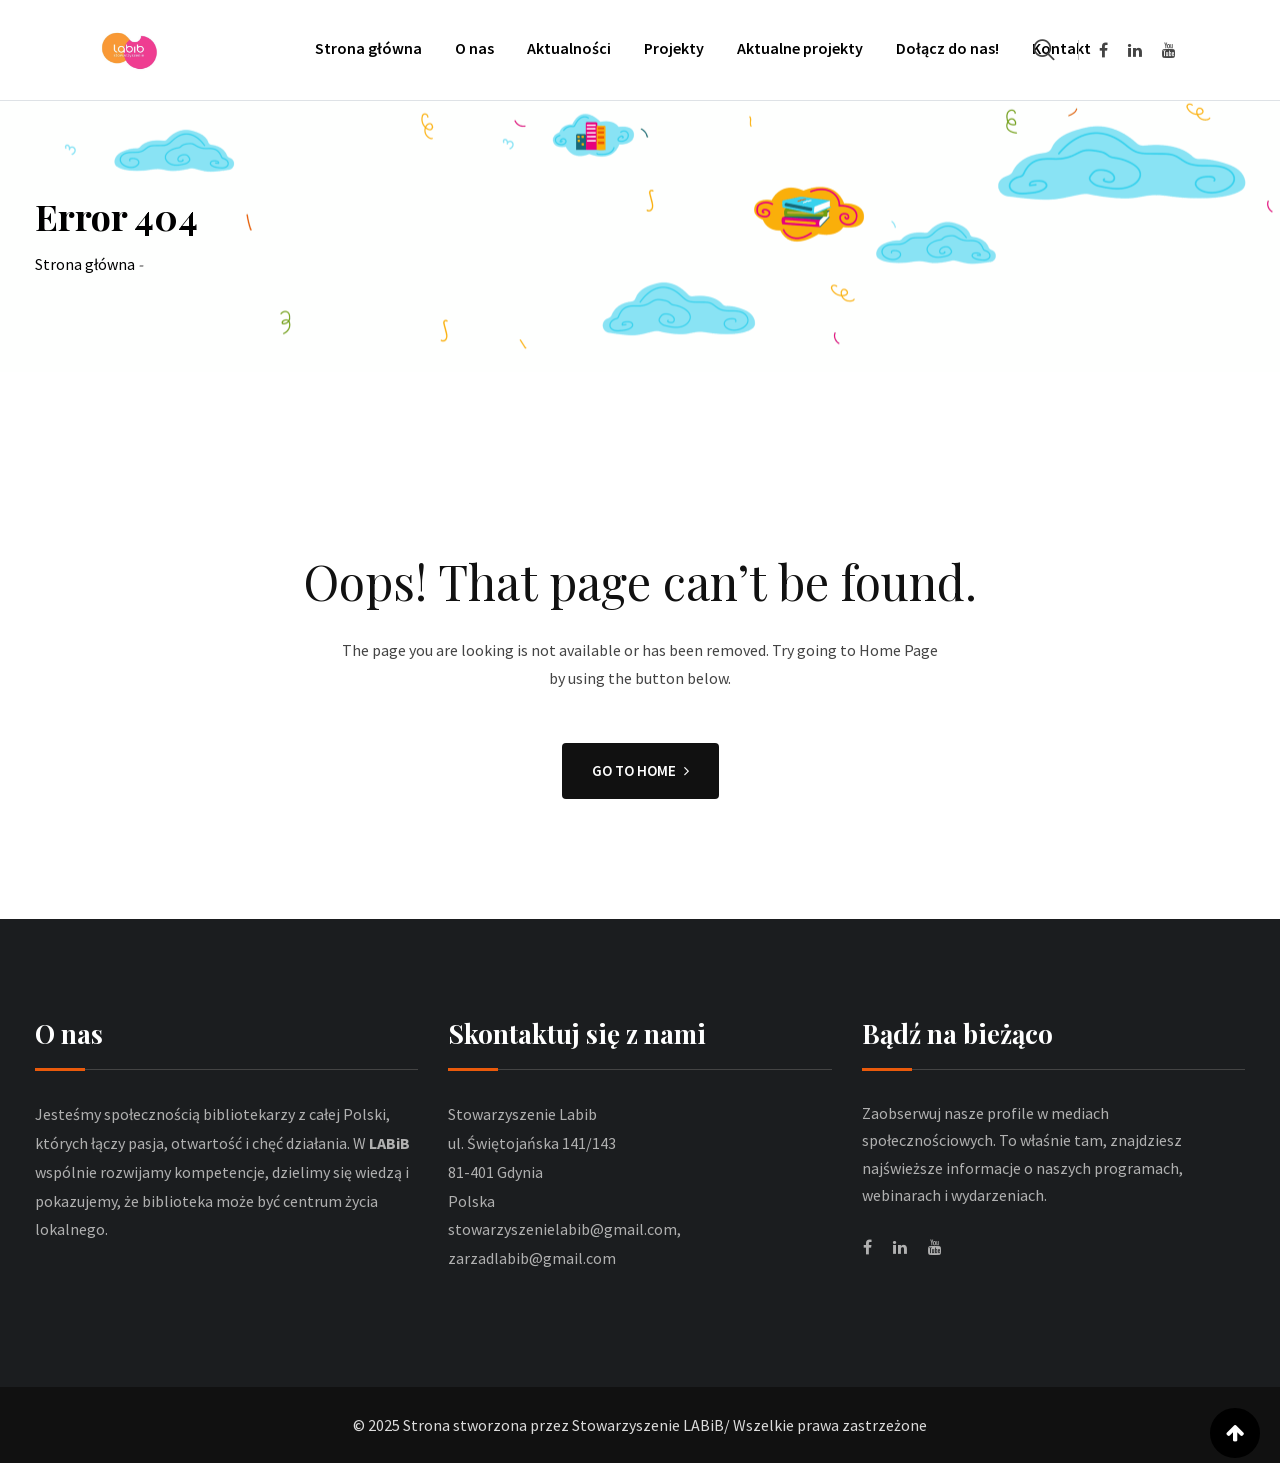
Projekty (674, 48)
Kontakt (1061, 48)
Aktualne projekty (800, 48)
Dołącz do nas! (947, 48)
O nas (474, 48)
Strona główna (368, 48)
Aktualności (569, 48)
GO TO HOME (640, 770)
